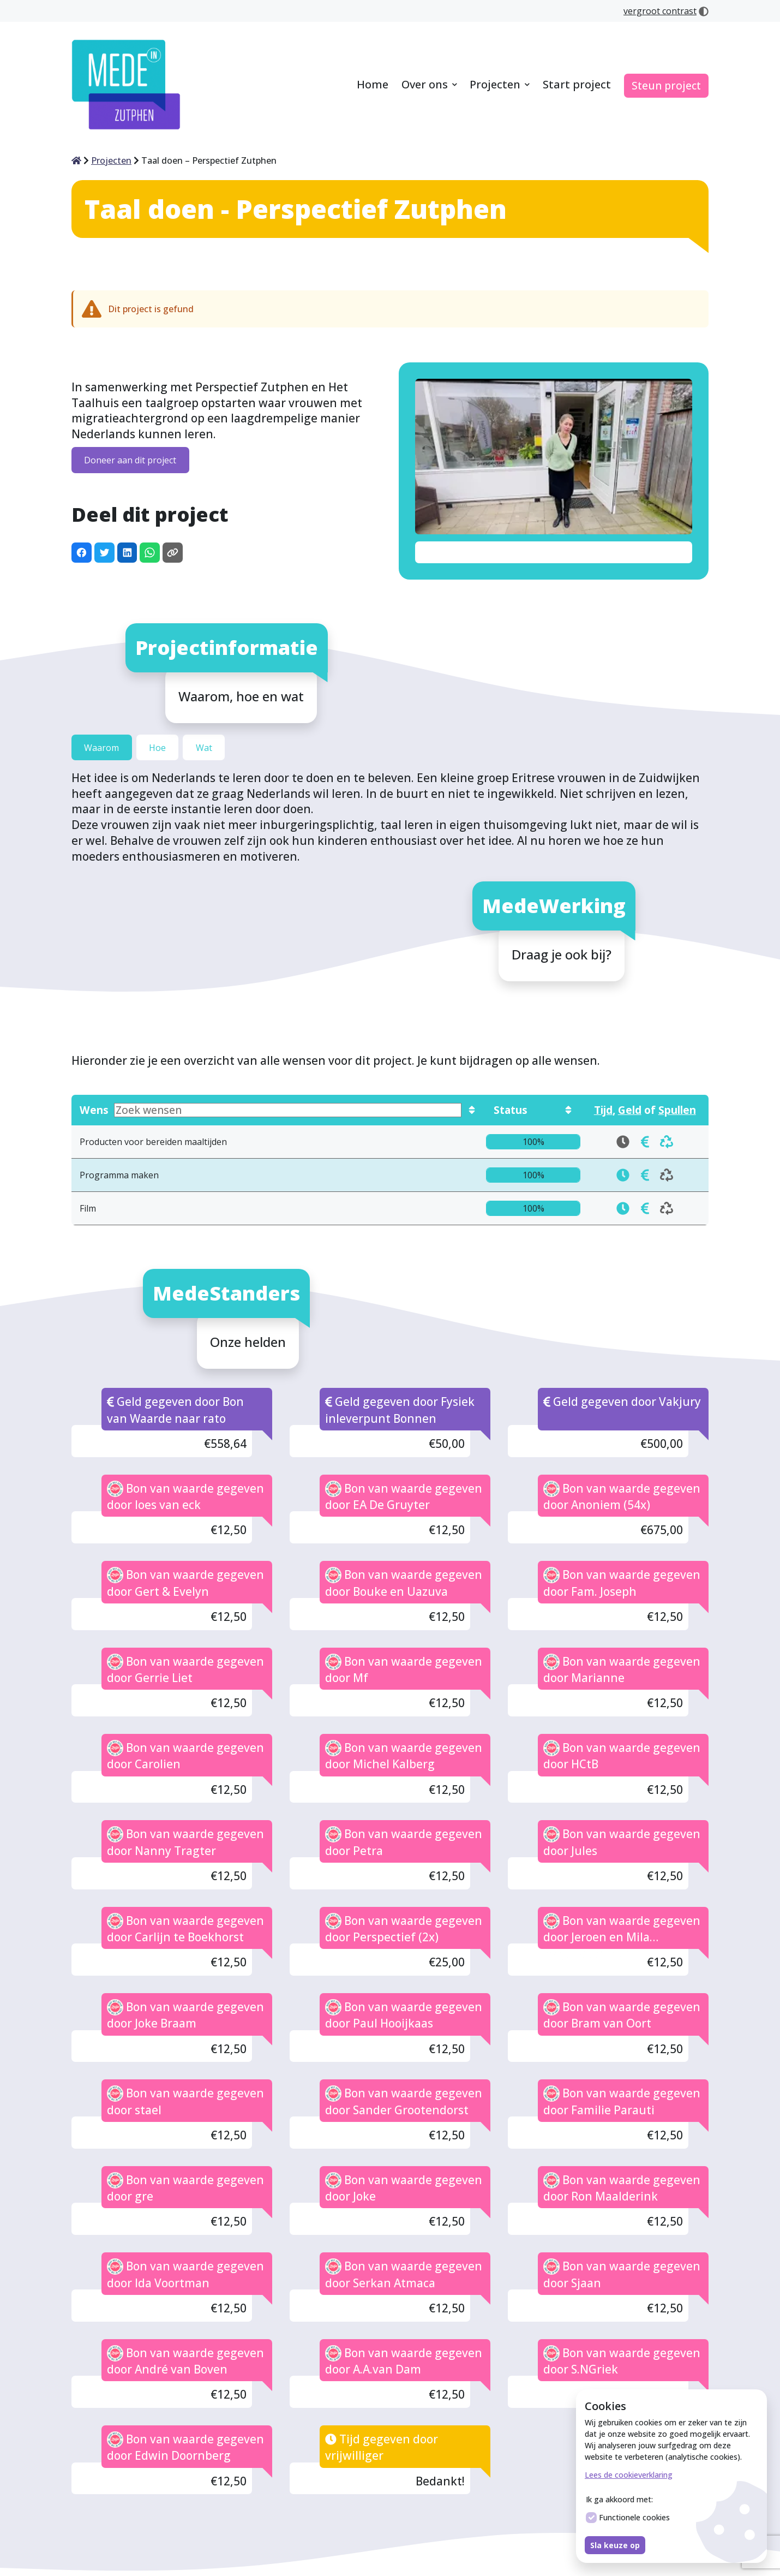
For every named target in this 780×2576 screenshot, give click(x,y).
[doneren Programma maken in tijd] (622, 1175)
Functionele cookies (628, 2517)
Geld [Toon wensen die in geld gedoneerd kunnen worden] (629, 1109)
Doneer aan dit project (130, 460)
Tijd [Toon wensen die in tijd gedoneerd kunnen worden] (603, 1109)
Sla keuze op (615, 2545)
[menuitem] (372, 85)
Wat (204, 747)
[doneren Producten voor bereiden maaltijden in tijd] (644, 1141)
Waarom (101, 747)
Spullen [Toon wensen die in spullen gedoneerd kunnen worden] (677, 1109)
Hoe (157, 747)
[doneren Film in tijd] (622, 1208)
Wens (270, 1110)
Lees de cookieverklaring (629, 2475)
